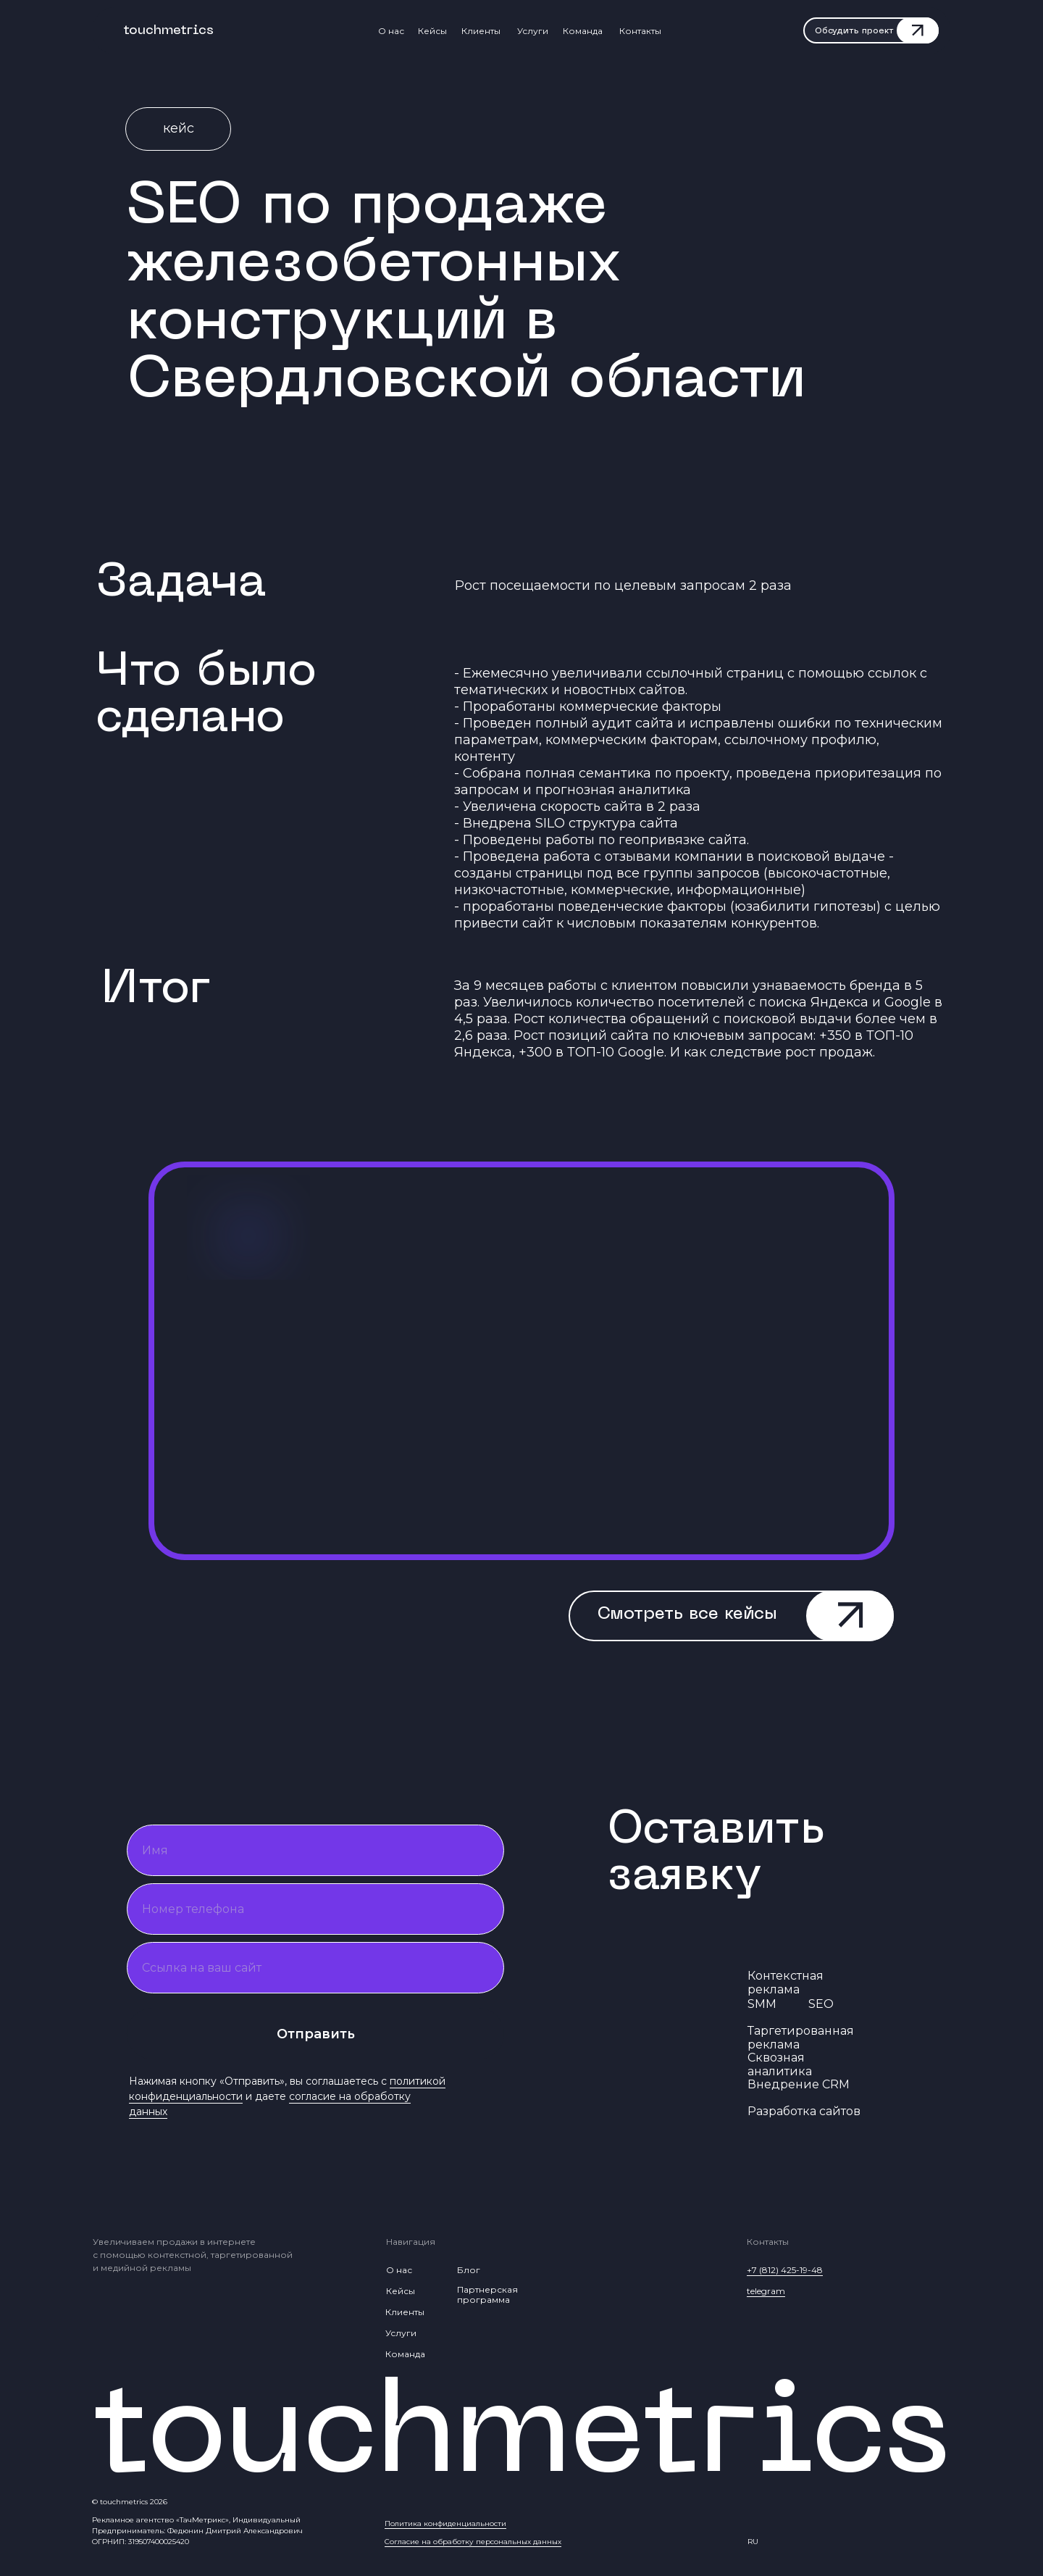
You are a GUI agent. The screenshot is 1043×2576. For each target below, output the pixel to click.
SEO (821, 2004)
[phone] (315, 1909)
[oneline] (315, 1967)
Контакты (640, 30)
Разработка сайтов (803, 2111)
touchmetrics (168, 31)
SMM (761, 2004)
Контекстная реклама (785, 1982)
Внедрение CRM (798, 2084)
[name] (315, 1850)
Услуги (532, 30)
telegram (766, 2290)
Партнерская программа (487, 2294)
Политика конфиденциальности (445, 2523)
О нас (391, 30)
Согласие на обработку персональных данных (473, 2541)
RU (752, 2541)
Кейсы (432, 30)
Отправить (316, 2034)
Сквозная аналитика (779, 2064)
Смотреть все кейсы (687, 1614)
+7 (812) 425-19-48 (785, 2269)
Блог (468, 2269)
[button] (872, 31)
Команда (583, 30)
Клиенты (480, 30)
